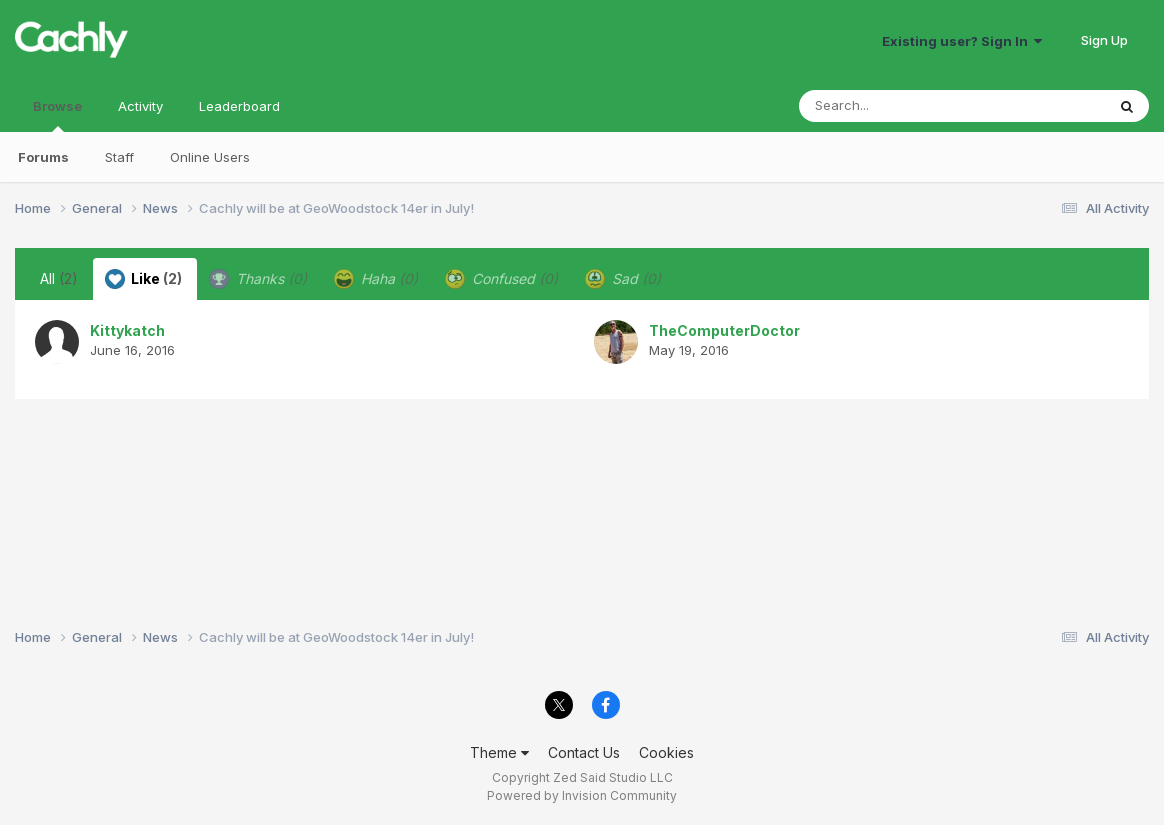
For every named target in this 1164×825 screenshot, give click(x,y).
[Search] (897, 106)
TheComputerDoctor (724, 330)
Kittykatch (127, 330)
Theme (499, 752)
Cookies (666, 752)
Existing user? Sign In (962, 41)
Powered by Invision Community (582, 795)
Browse (57, 115)
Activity (140, 106)
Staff (119, 157)
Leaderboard (239, 106)
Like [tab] (143, 279)
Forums (43, 157)
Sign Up (1104, 40)
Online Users (210, 157)
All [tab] (59, 278)
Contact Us (584, 752)
